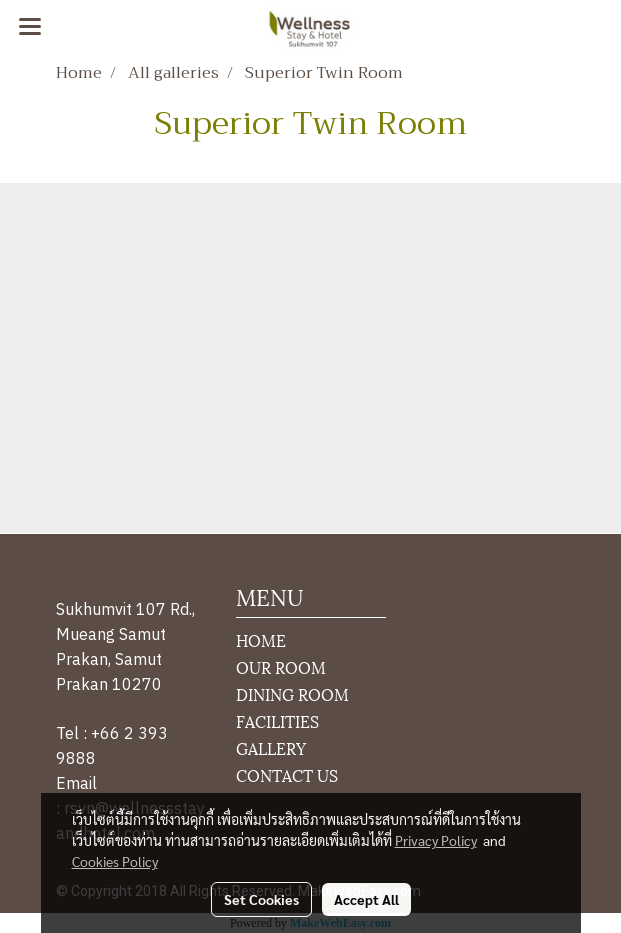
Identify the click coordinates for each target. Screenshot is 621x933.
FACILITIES (277, 720)
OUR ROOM (281, 666)
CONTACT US (287, 774)
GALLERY (271, 747)
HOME (261, 639)
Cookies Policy (115, 861)
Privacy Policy (436, 840)
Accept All (366, 899)
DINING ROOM (292, 693)
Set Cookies (261, 899)
